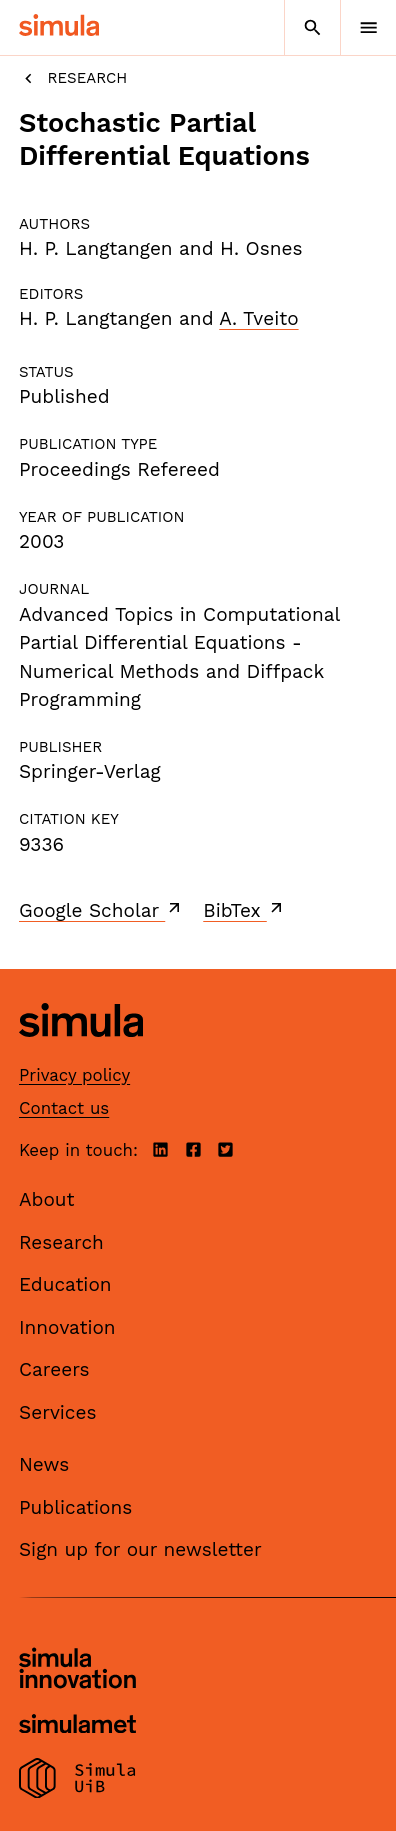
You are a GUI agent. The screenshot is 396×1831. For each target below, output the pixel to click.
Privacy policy (74, 1075)
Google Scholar (101, 910)
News (44, 1464)
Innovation (67, 1327)
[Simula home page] (81, 1052)
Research (73, 78)
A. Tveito (258, 318)
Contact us (64, 1108)
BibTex (244, 910)
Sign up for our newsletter (140, 1549)
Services (57, 1412)
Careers (54, 1369)
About (47, 1199)
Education (65, 1284)
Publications (75, 1507)
